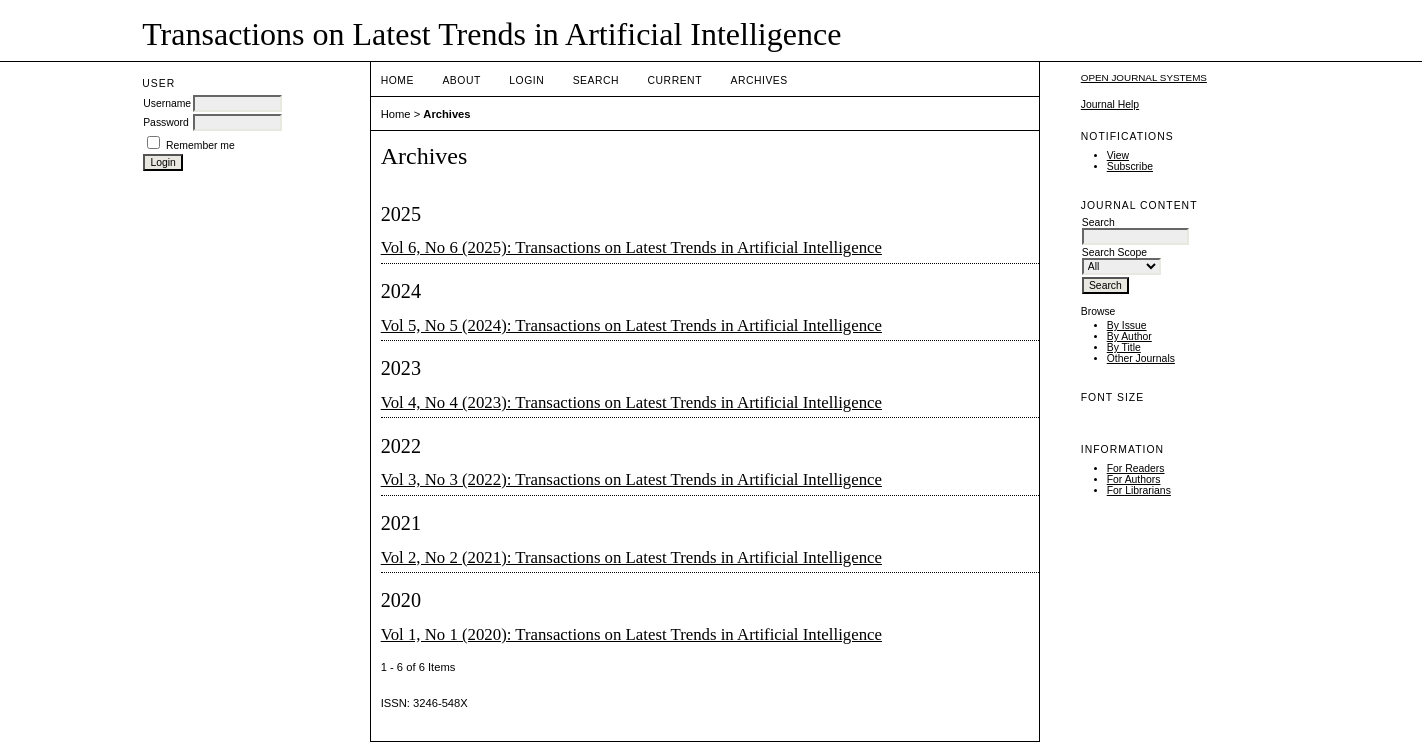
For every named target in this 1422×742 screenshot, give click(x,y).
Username (167, 103)
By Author (1129, 336)
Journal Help (1110, 104)
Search (596, 80)
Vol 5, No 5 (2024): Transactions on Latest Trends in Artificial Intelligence (631, 325)
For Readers (1136, 468)
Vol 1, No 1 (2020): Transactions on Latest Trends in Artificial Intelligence (631, 634)
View (1118, 155)
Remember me (200, 145)
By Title (1124, 347)
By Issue (1127, 325)
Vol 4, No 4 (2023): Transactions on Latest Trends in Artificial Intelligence (631, 402)
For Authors (1134, 479)
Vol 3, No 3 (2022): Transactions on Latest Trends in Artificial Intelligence (631, 479)
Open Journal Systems (1144, 77)
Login (526, 80)
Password (166, 122)
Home (397, 80)
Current (675, 80)
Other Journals (1141, 358)
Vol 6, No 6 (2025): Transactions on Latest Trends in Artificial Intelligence (631, 247)
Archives (758, 80)
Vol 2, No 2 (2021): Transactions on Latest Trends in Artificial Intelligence (631, 557)
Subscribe (1130, 166)
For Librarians (1139, 490)
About (461, 80)
